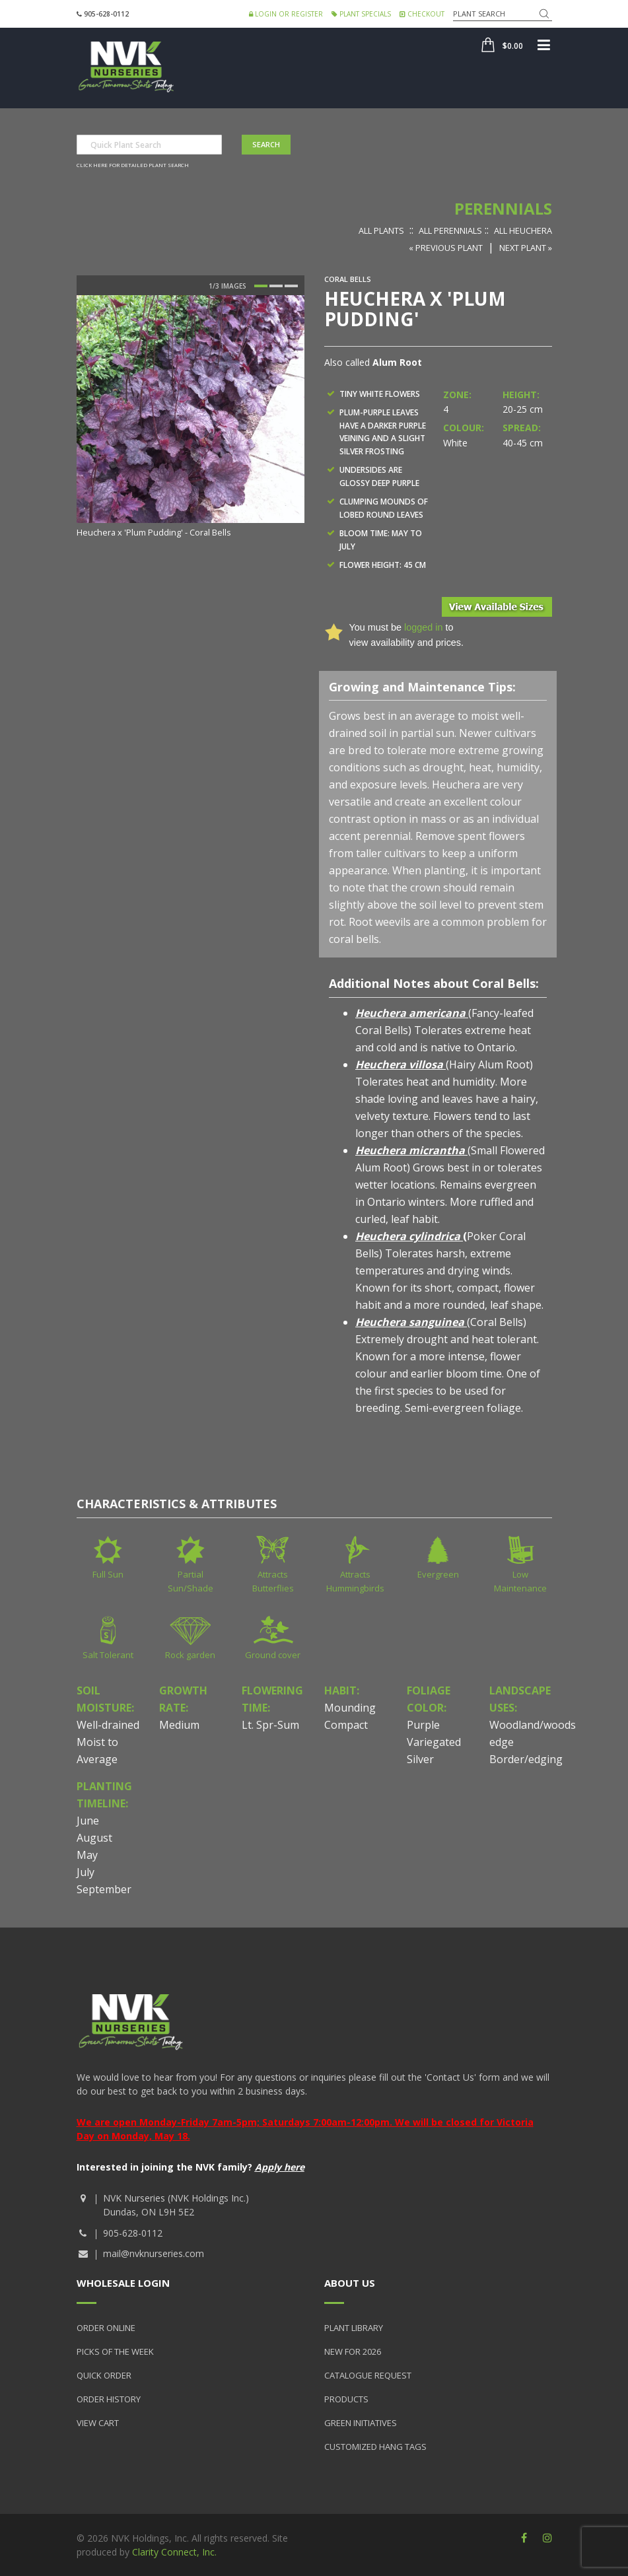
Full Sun (107, 1574)
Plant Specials (361, 13)
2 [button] (276, 286)
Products (346, 2399)
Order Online (106, 2328)
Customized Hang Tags (375, 2447)
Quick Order (104, 2375)
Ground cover (272, 1655)
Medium (179, 1725)
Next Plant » (525, 248)
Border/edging (526, 1759)
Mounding (350, 1707)
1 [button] (260, 286)
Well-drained (108, 1725)
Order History (109, 2399)
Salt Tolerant (108, 1655)
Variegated (434, 1742)
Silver (420, 1759)
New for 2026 (352, 2351)
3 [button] (291, 286)
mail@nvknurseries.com (153, 2253)
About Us (349, 2282)
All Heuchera (523, 230)
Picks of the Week (115, 2351)
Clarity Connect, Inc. (174, 2552)
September (104, 1889)
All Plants (381, 230)
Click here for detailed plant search (133, 164)
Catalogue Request (367, 2375)
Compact (346, 1725)
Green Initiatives (360, 2423)
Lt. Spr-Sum (270, 1725)
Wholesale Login (123, 2282)
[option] (190, 417)
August (94, 1837)
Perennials (503, 208)
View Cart (98, 2423)
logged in (423, 627)
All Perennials (450, 230)
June (88, 1820)
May (87, 1855)
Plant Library (353, 2328)
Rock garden (190, 1655)
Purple (423, 1725)
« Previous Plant (446, 248)
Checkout (422, 13)
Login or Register (286, 13)
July (85, 1872)
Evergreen (438, 1574)
